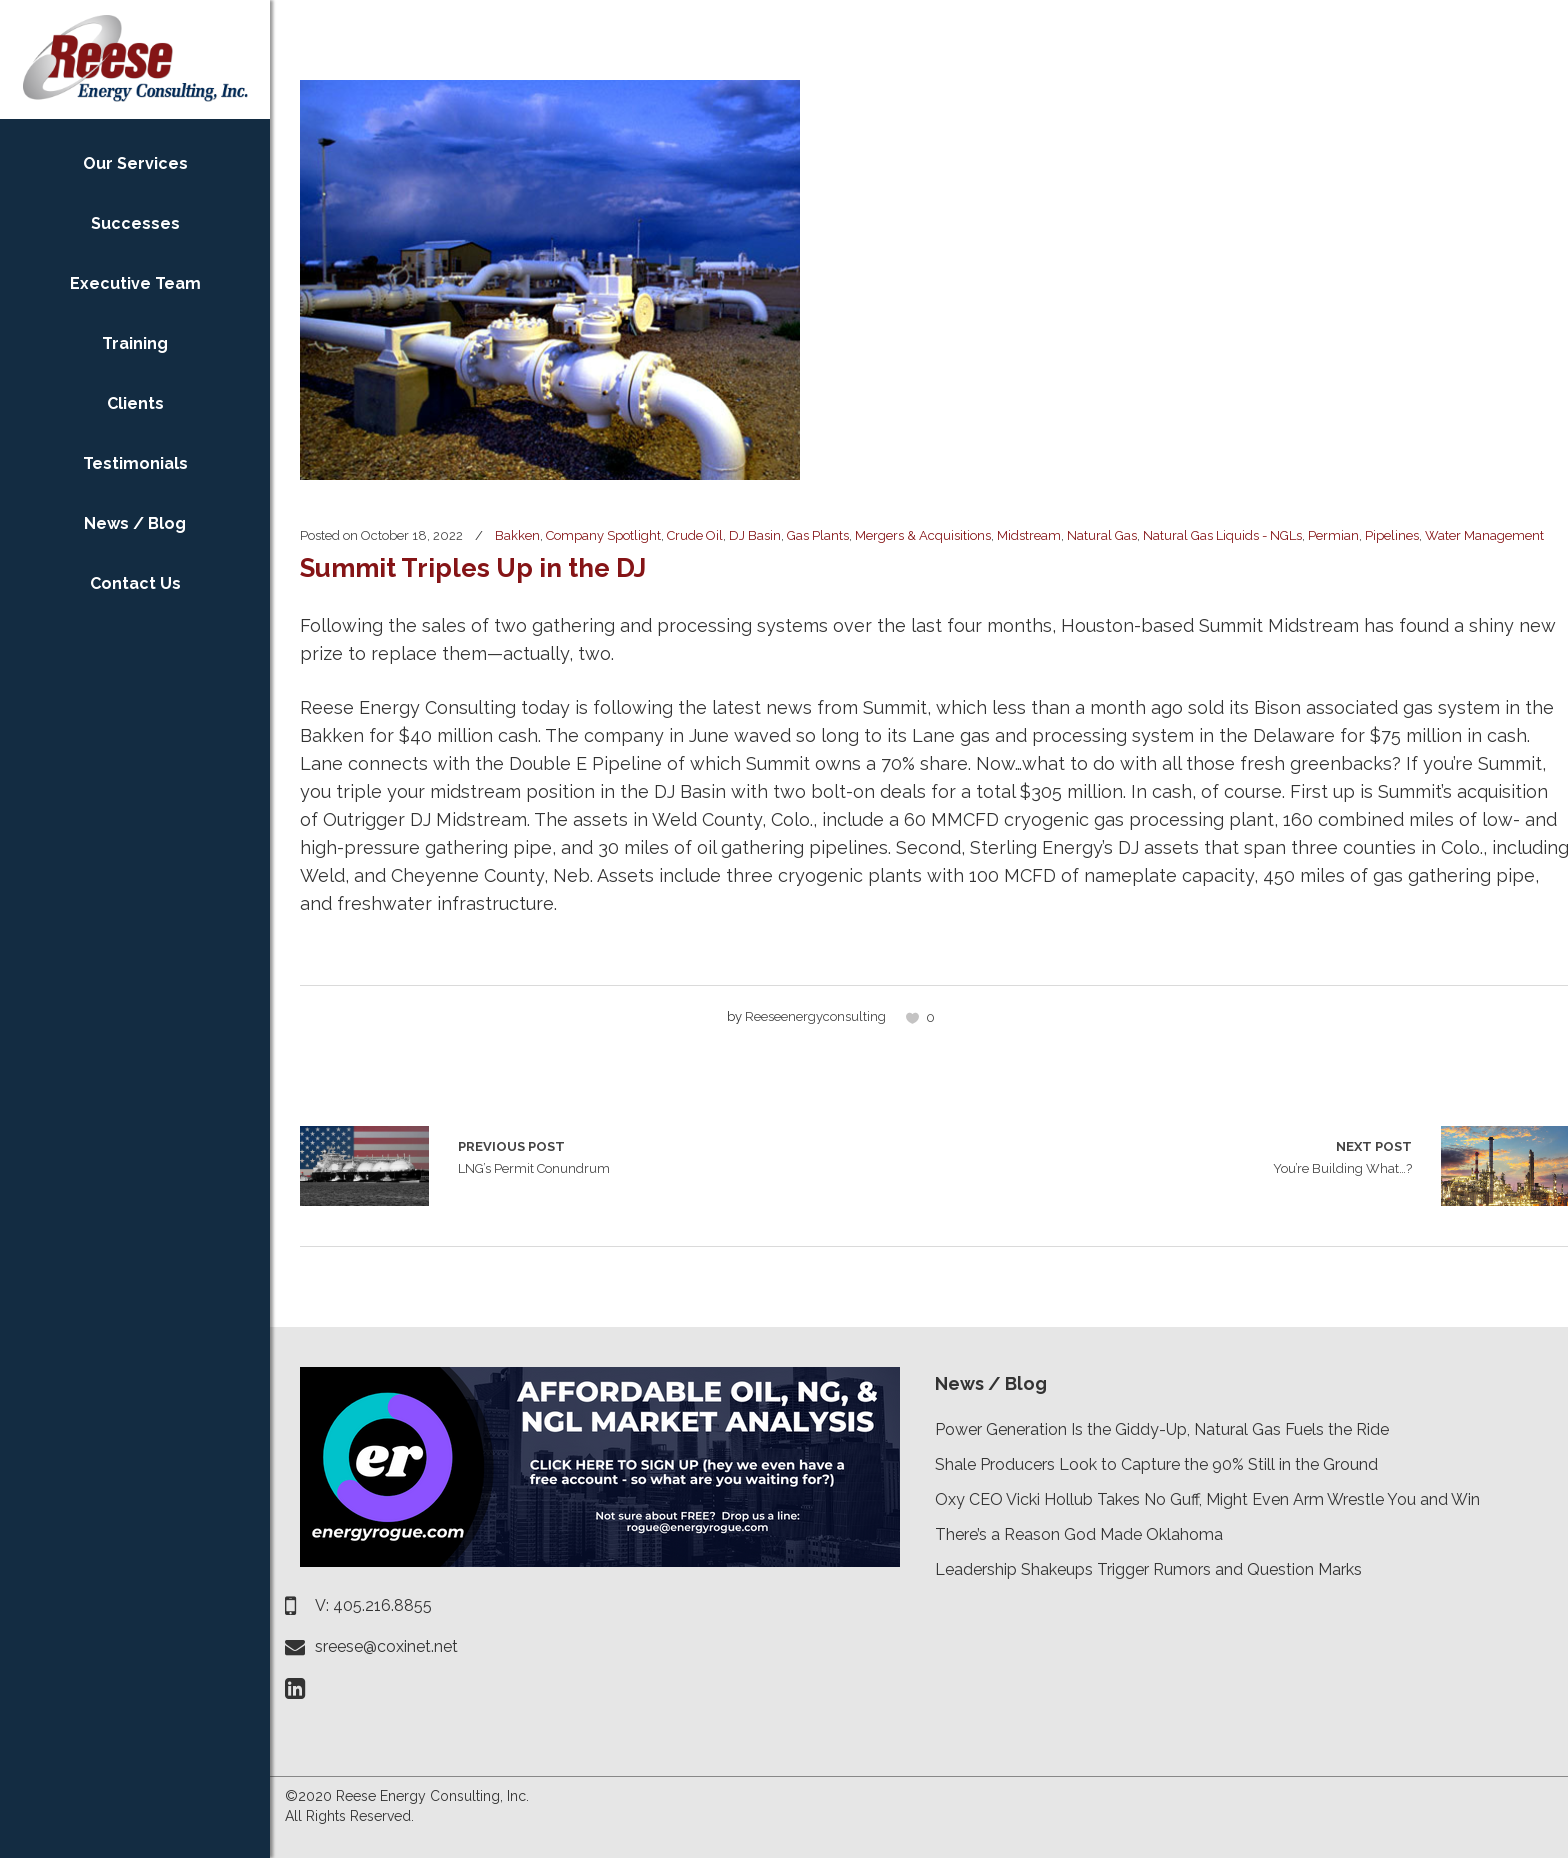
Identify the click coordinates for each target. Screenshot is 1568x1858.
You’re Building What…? (1342, 1156)
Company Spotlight (603, 535)
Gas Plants (818, 535)
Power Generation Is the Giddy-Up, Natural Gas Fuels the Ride (1162, 1429)
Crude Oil (695, 535)
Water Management (1484, 535)
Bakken (517, 535)
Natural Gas (1102, 535)
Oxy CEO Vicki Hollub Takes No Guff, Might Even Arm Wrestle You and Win (1207, 1499)
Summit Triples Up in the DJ (473, 568)
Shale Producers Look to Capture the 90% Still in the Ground (1156, 1464)
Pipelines (1392, 535)
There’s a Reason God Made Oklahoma (1079, 1534)
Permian (1333, 535)
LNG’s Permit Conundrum (364, 1166)
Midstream (1029, 535)
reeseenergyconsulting (815, 1016)
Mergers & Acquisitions (923, 535)
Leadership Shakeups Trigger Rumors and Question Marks (1148, 1569)
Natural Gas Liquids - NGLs (1222, 535)
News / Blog (991, 1383)
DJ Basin (755, 535)
